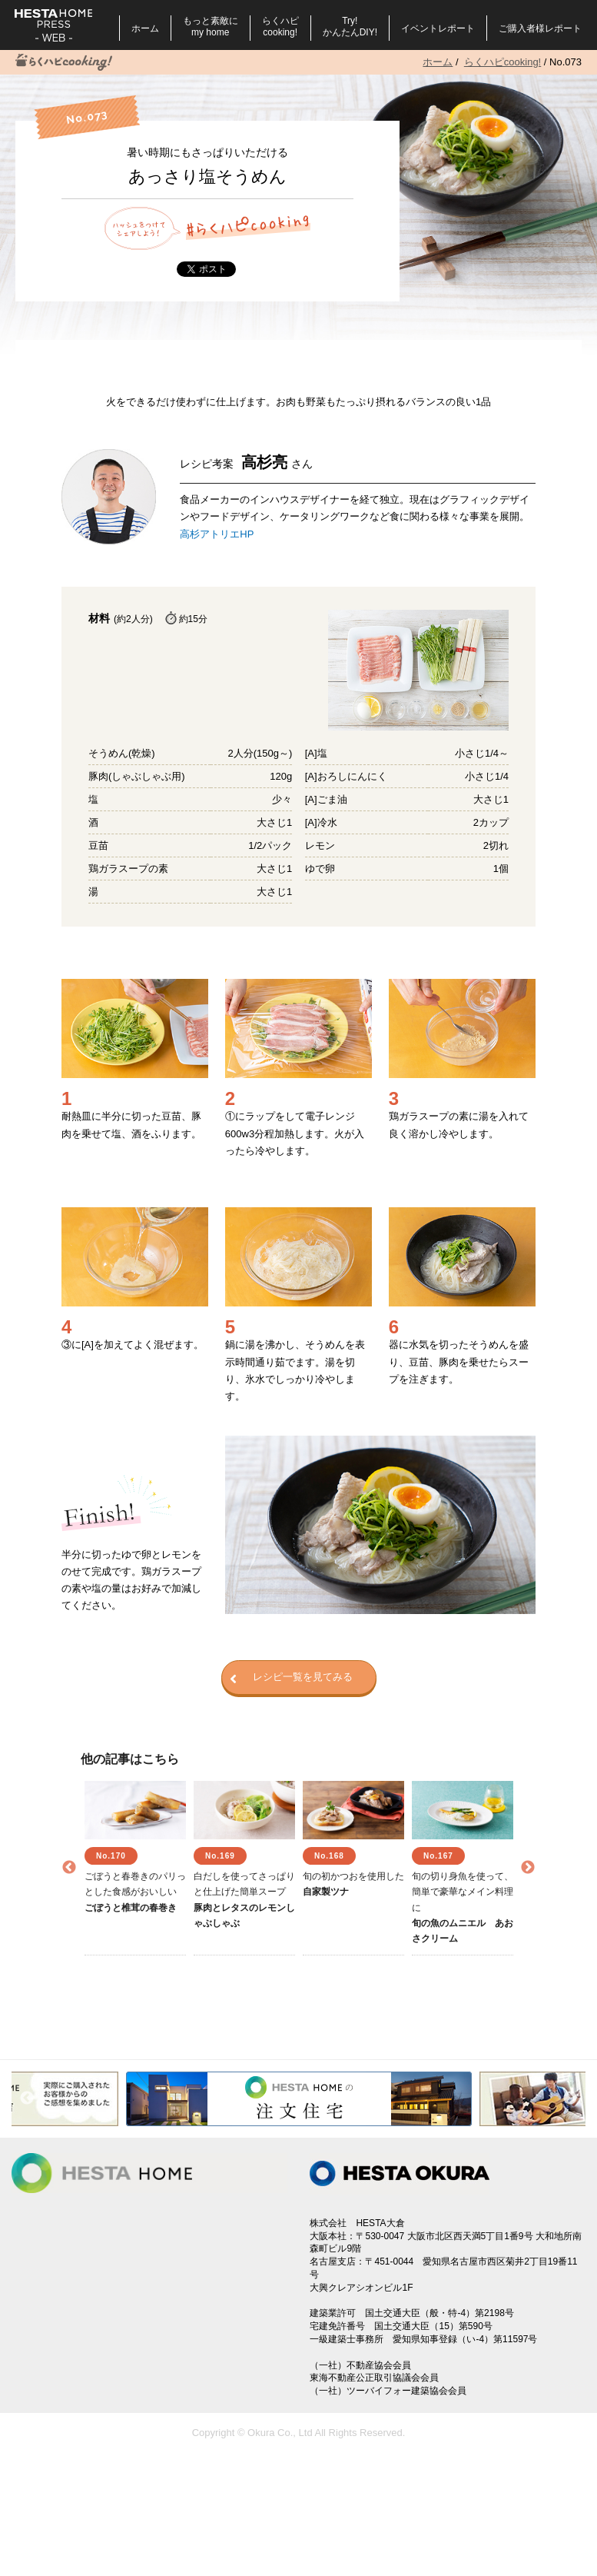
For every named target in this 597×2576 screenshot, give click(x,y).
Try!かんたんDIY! (350, 26)
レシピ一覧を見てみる (291, 1678)
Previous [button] (69, 1867)
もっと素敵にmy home (210, 26)
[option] (135, 1868)
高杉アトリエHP (217, 534)
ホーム (145, 28)
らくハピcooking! (280, 26)
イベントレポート (438, 28)
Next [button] (528, 1867)
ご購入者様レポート (540, 28)
